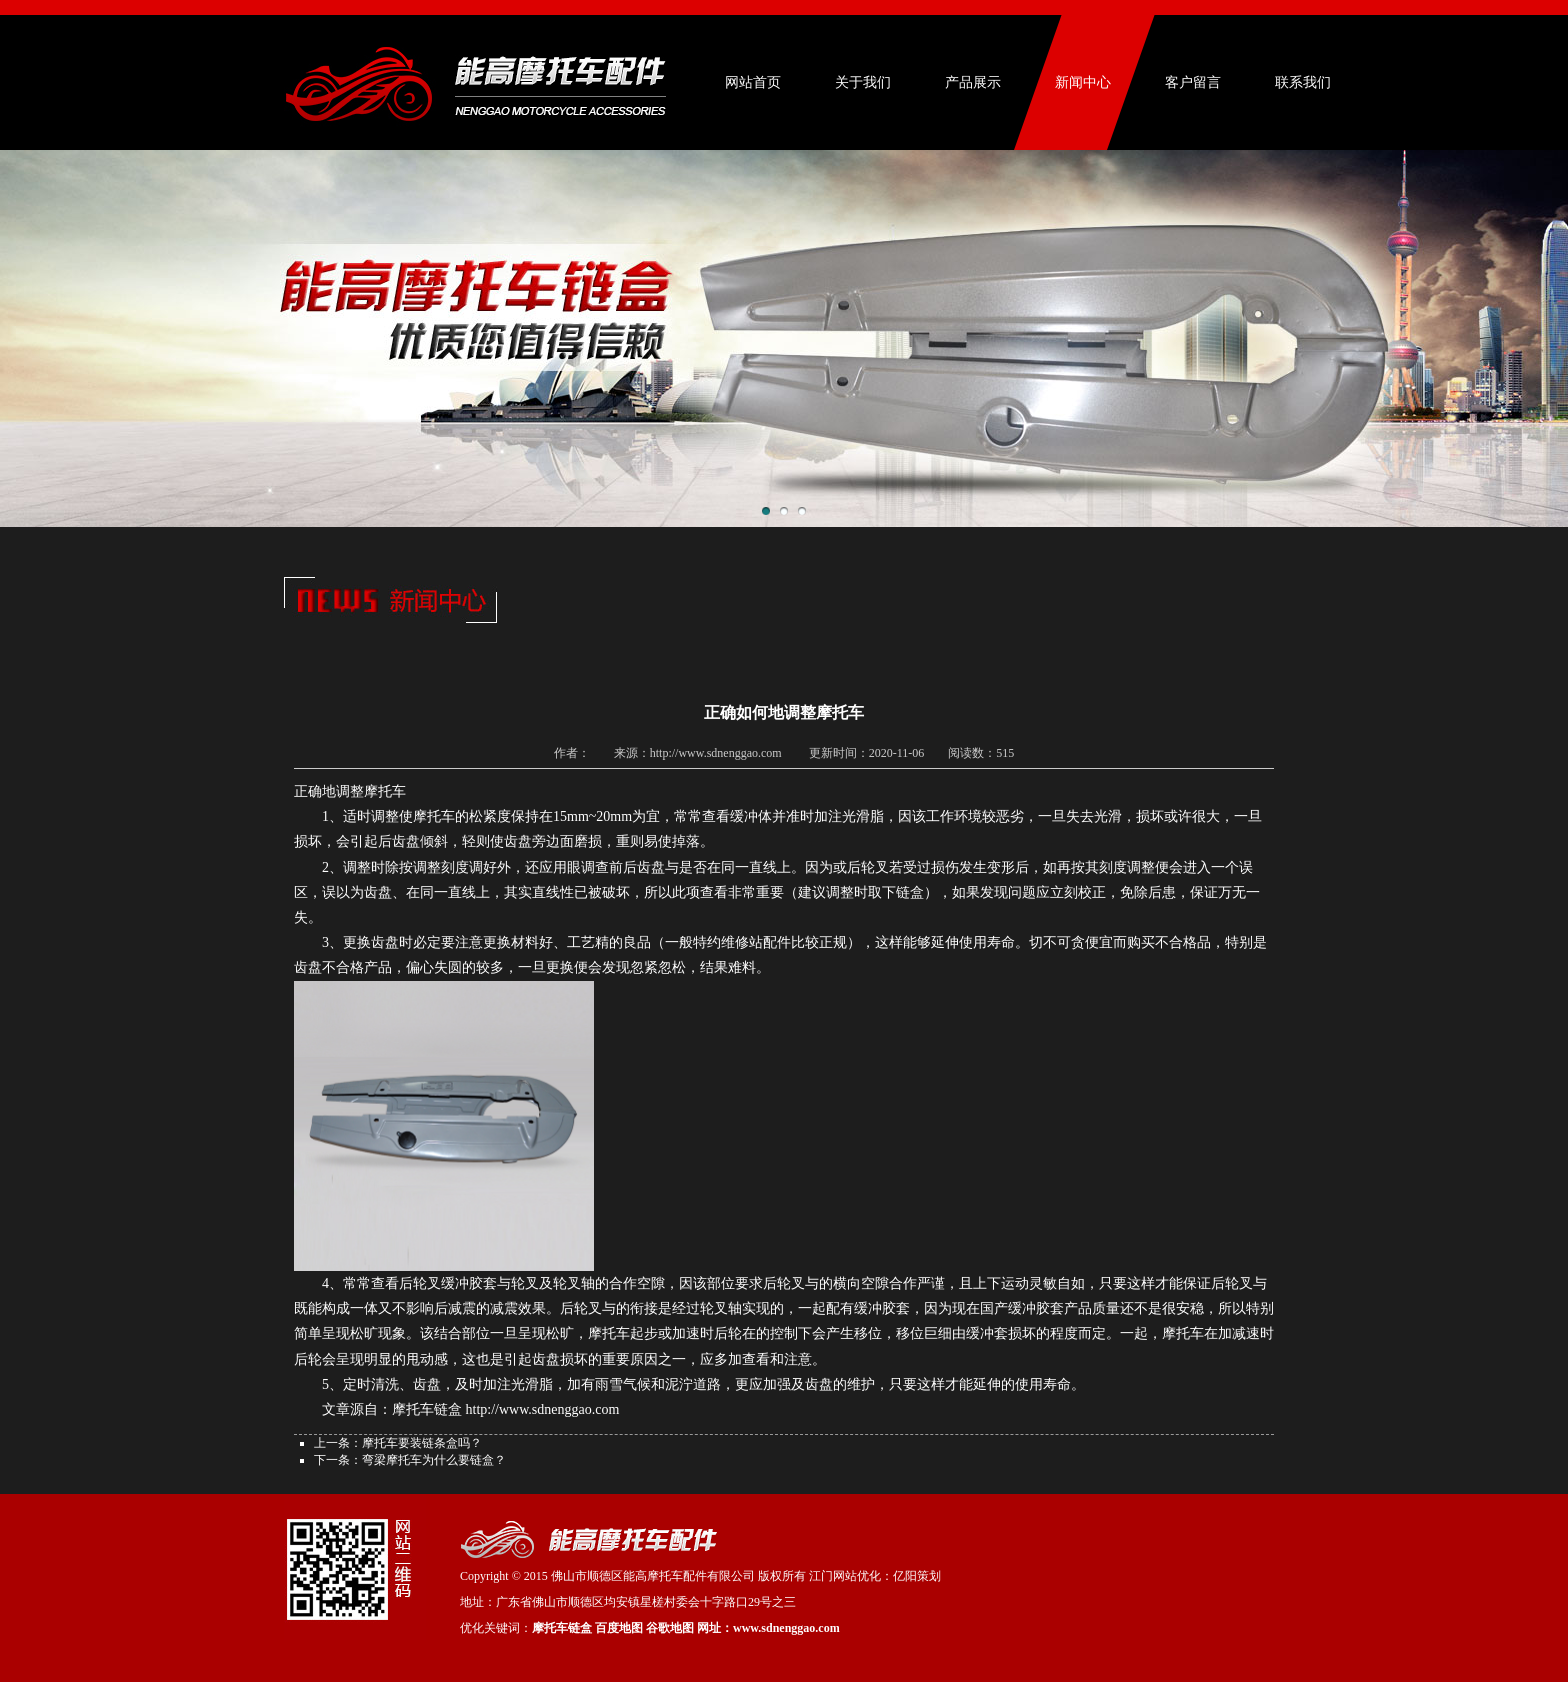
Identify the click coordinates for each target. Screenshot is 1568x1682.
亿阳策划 (917, 1576)
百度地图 (619, 1628)
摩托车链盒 (562, 1628)
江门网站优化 (845, 1576)
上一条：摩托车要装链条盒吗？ (398, 1443)
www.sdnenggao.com (786, 1628)
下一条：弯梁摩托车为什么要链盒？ (410, 1460)
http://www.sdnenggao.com (543, 1409)
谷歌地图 (670, 1628)
